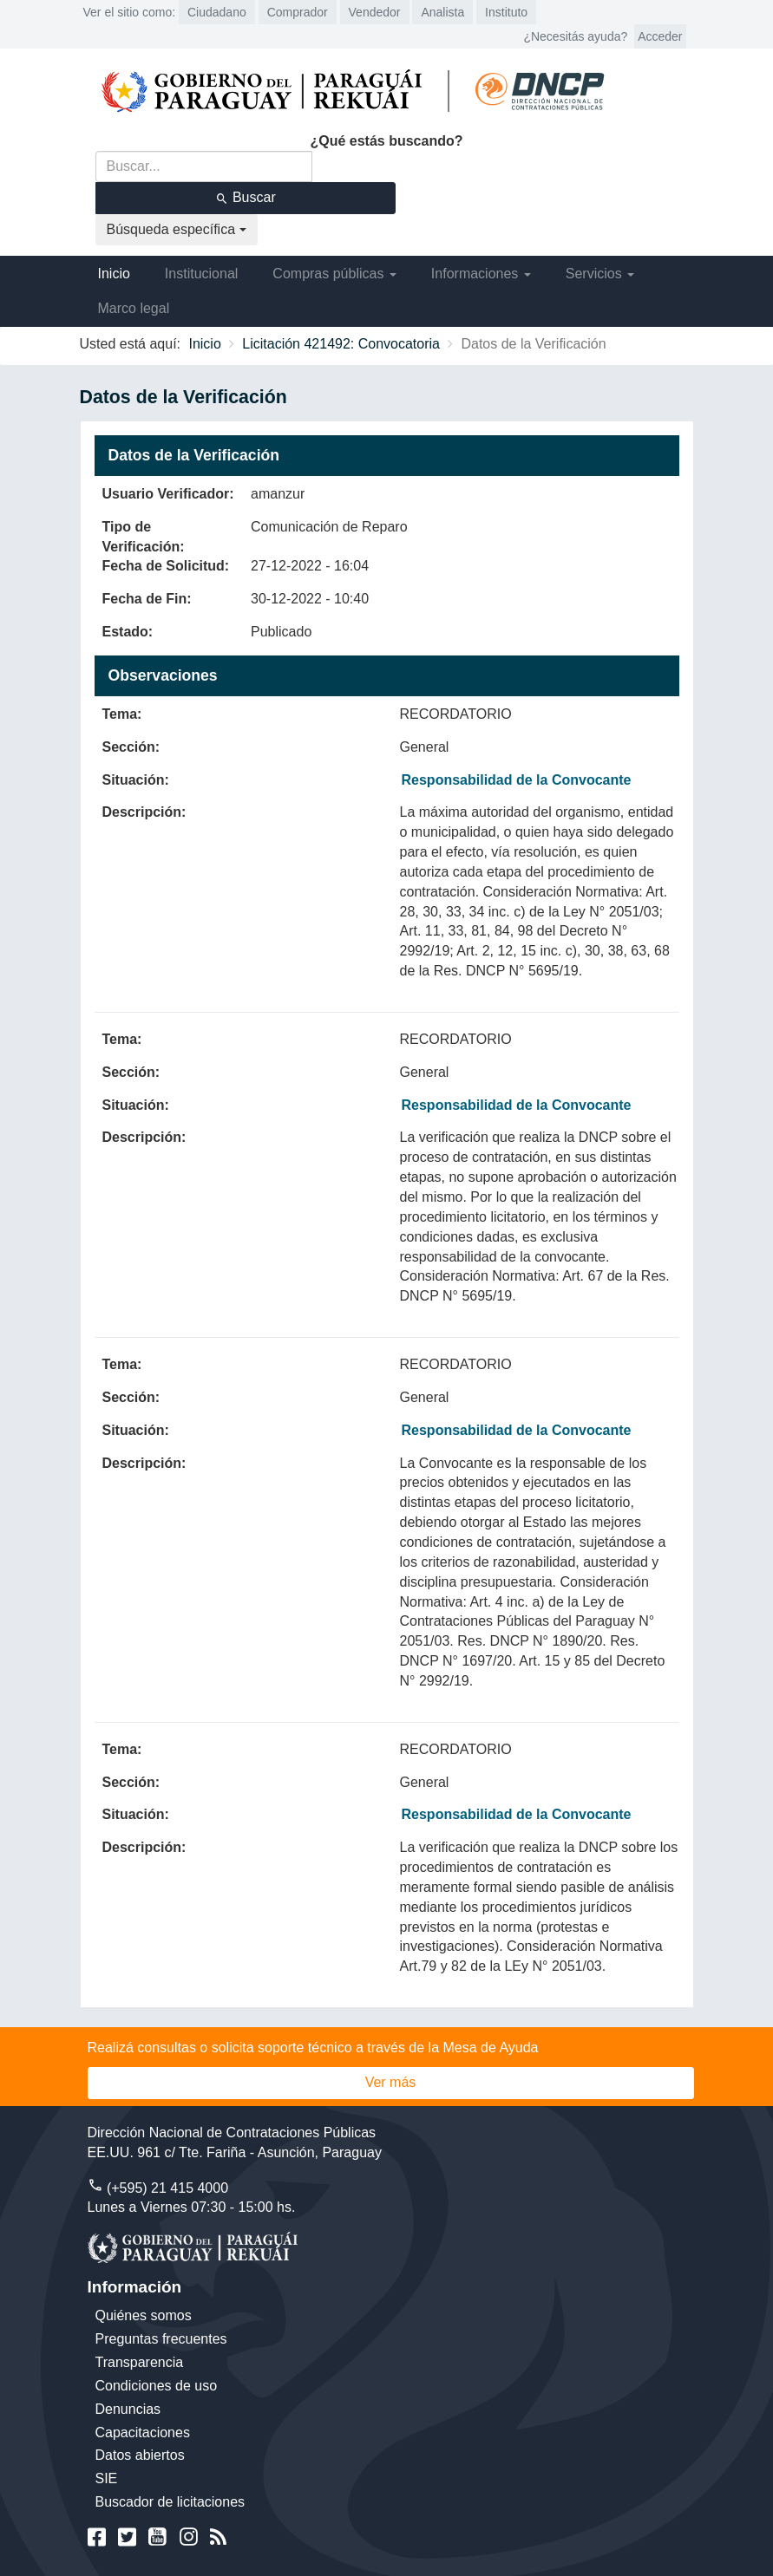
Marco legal (134, 308)
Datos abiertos (140, 2455)
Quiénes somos (143, 2315)
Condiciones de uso (156, 2385)
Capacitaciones (142, 2432)
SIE (106, 2478)
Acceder (660, 36)
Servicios (600, 273)
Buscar (245, 197)
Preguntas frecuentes (161, 2338)
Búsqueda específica (176, 229)
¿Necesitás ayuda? (575, 36)
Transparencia (139, 2362)
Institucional (202, 273)
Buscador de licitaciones (170, 2501)
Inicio (114, 273)
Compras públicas (334, 273)
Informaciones (481, 273)
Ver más (390, 2082)
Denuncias (128, 2409)
